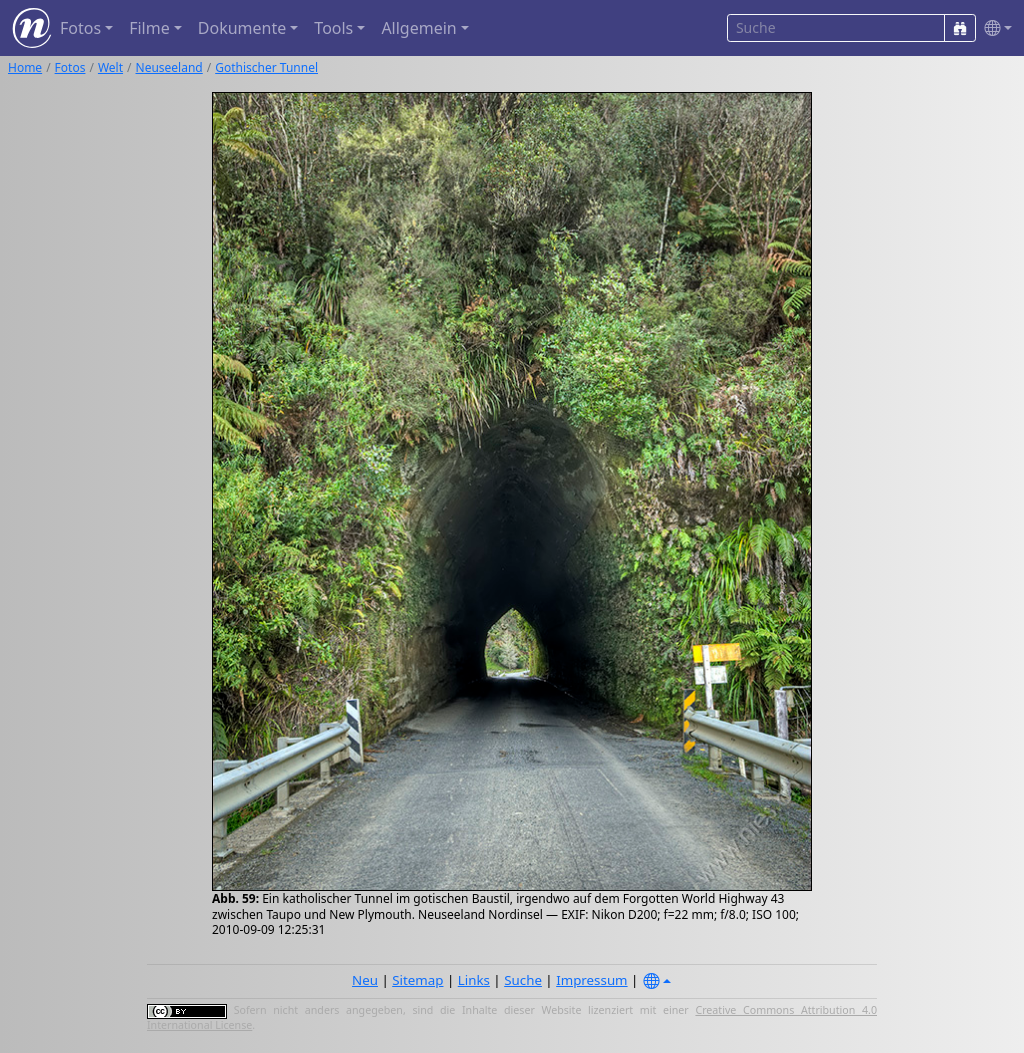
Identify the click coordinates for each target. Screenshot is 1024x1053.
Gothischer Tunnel (266, 67)
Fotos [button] (80, 28)
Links (474, 980)
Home (25, 67)
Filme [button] (149, 28)
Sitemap (417, 980)
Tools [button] (333, 28)
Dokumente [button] (242, 28)
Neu (365, 980)
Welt (110, 67)
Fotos (70, 67)
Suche (523, 980)
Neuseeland (169, 67)
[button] (994, 28)
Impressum (591, 980)
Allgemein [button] (418, 28)
